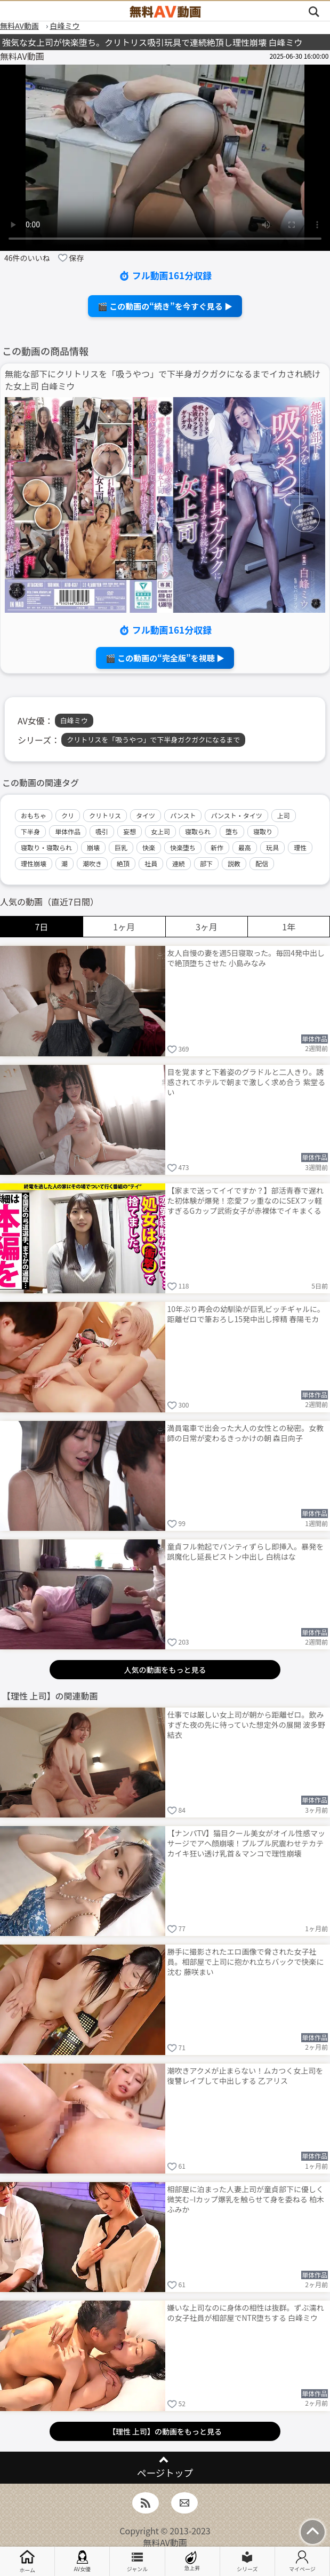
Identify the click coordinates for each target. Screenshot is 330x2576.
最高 (244, 847)
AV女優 (82, 2561)
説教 (234, 863)
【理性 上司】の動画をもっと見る (165, 2431)
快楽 (148, 847)
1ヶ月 (124, 926)
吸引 (101, 831)
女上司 (160, 831)
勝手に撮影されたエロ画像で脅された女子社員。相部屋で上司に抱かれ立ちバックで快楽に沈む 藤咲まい (245, 1961)
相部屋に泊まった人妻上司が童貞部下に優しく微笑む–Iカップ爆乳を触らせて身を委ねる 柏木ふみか (245, 2199)
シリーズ (247, 2561)
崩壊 (93, 847)
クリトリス (105, 815)
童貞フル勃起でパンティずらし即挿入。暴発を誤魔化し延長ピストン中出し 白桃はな (245, 1551)
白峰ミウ (74, 720)
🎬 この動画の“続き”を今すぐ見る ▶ (165, 306)
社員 (150, 863)
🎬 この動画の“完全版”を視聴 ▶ (165, 657)
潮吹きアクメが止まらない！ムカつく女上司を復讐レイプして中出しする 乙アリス (245, 2075)
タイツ (145, 815)
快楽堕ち (183, 847)
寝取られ (198, 831)
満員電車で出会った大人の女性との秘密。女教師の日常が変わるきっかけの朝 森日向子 (245, 1433)
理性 (300, 847)
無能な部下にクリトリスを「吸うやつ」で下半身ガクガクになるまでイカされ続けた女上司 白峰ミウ (162, 380)
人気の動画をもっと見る (165, 1669)
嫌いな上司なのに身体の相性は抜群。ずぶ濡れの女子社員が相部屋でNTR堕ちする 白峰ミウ (245, 2312)
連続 (178, 863)
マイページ (302, 2561)
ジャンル (137, 2561)
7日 (41, 926)
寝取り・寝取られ (46, 847)
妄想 (129, 831)
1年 (288, 926)
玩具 (272, 847)
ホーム (27, 2561)
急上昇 (192, 2561)
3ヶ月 (207, 926)
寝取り (262, 831)
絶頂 (123, 863)
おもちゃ (33, 815)
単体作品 (68, 831)
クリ (67, 815)
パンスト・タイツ (236, 815)
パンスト (183, 815)
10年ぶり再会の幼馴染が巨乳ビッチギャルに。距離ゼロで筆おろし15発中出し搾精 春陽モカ (246, 1313)
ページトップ (165, 2472)
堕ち (232, 831)
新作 (217, 847)
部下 (206, 863)
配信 (261, 863)
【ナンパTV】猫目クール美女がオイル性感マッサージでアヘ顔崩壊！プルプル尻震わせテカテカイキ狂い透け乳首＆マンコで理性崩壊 (246, 1843)
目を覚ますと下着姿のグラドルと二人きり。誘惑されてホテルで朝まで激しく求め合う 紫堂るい (246, 1081)
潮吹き (92, 863)
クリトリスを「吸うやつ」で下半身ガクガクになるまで (153, 739)
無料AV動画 (165, 2542)
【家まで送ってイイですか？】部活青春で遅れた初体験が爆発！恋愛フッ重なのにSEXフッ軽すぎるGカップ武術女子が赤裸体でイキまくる (245, 1200)
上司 (283, 815)
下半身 (30, 831)
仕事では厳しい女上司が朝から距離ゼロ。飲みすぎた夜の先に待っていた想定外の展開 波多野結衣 (246, 1724)
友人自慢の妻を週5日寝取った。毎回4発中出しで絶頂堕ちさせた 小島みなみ (246, 957)
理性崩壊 (33, 863)
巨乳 (121, 847)
